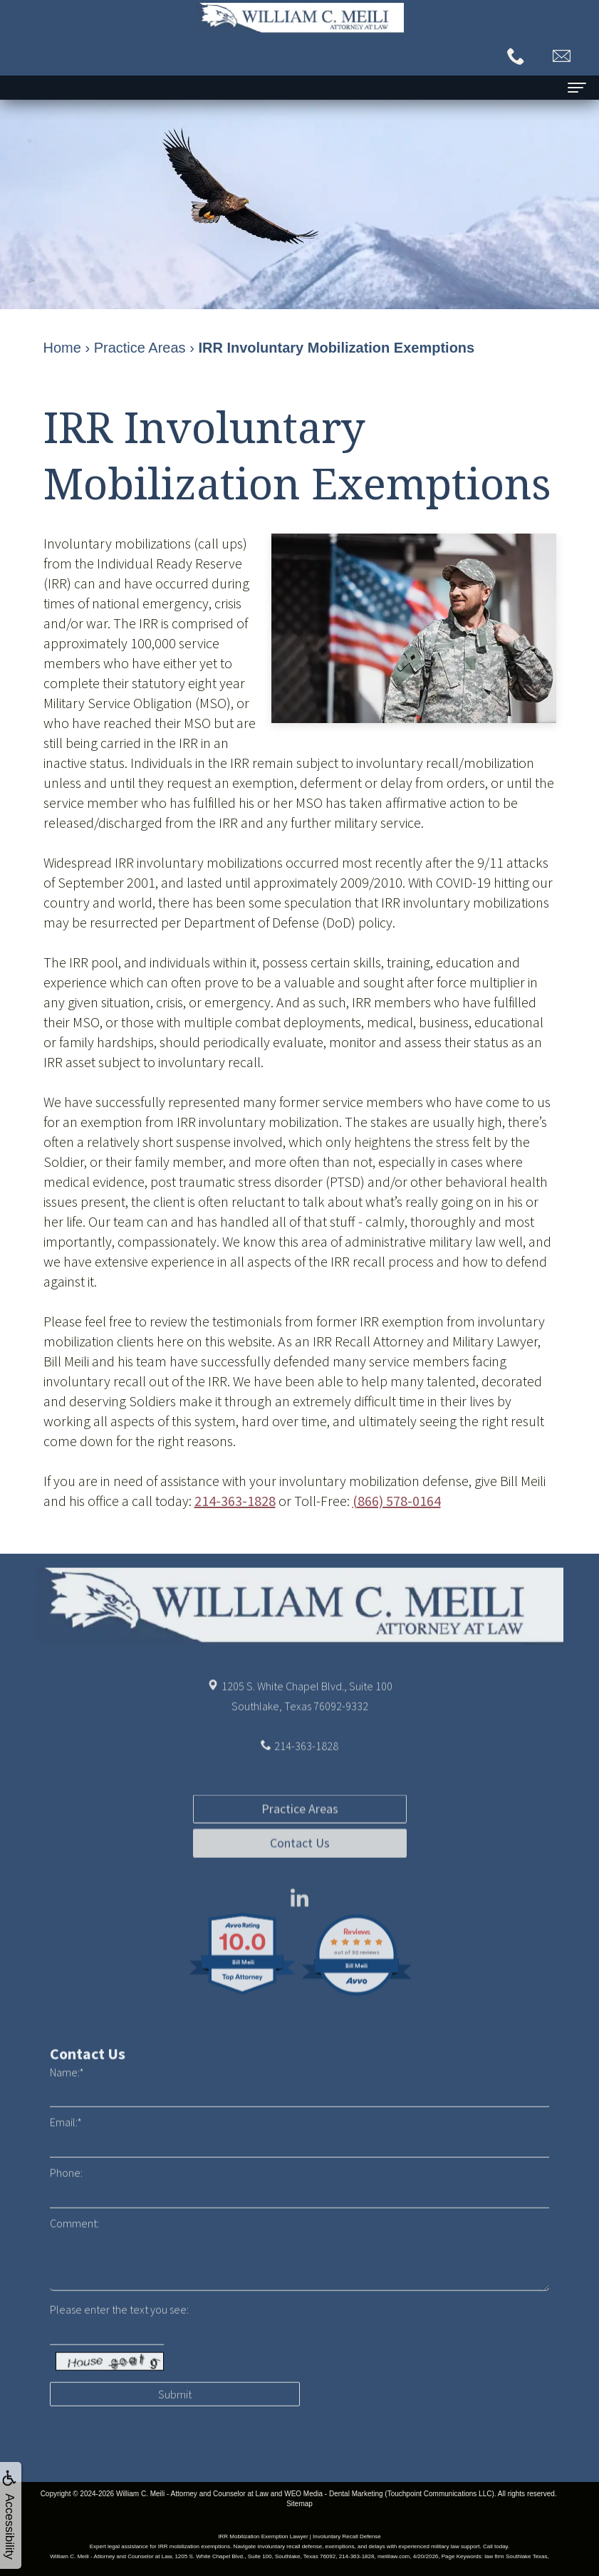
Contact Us (300, 1894)
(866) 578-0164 (397, 1501)
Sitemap (299, 2504)
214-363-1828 (235, 1501)
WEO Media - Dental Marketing (333, 2494)
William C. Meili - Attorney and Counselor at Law (192, 2494)
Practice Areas (299, 1860)
